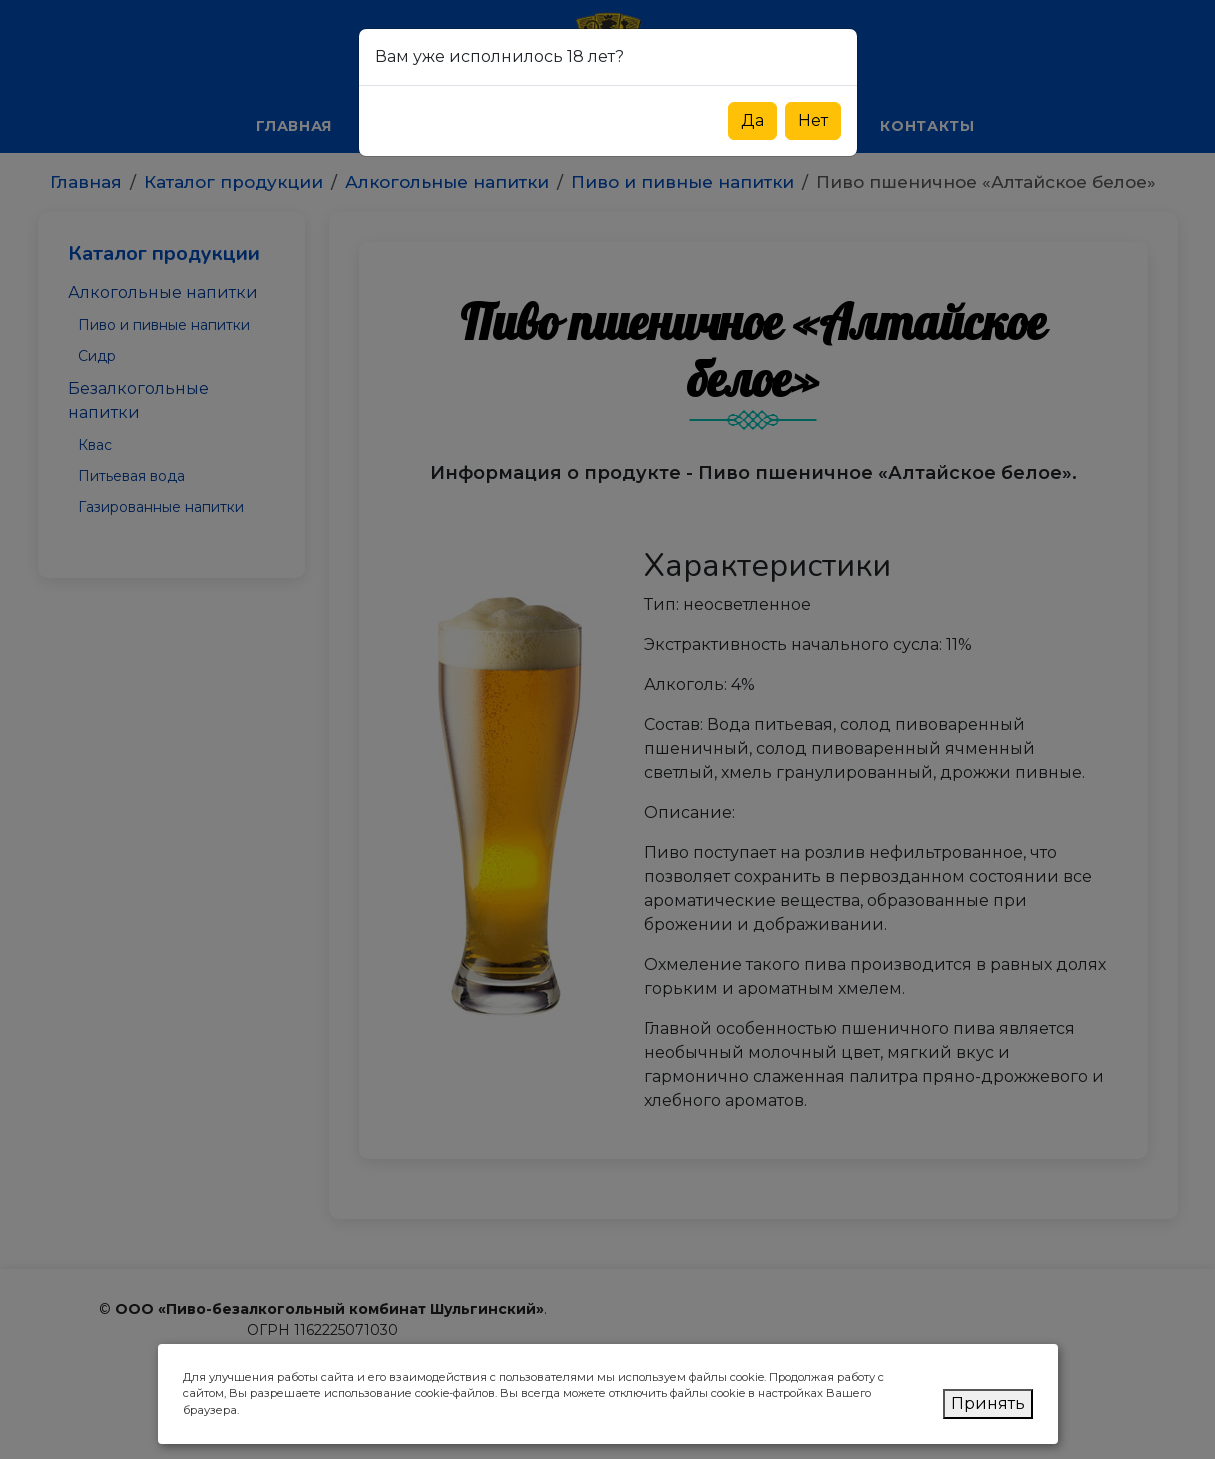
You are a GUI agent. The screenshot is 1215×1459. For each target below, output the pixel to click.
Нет (813, 120)
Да (752, 120)
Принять (988, 1403)
